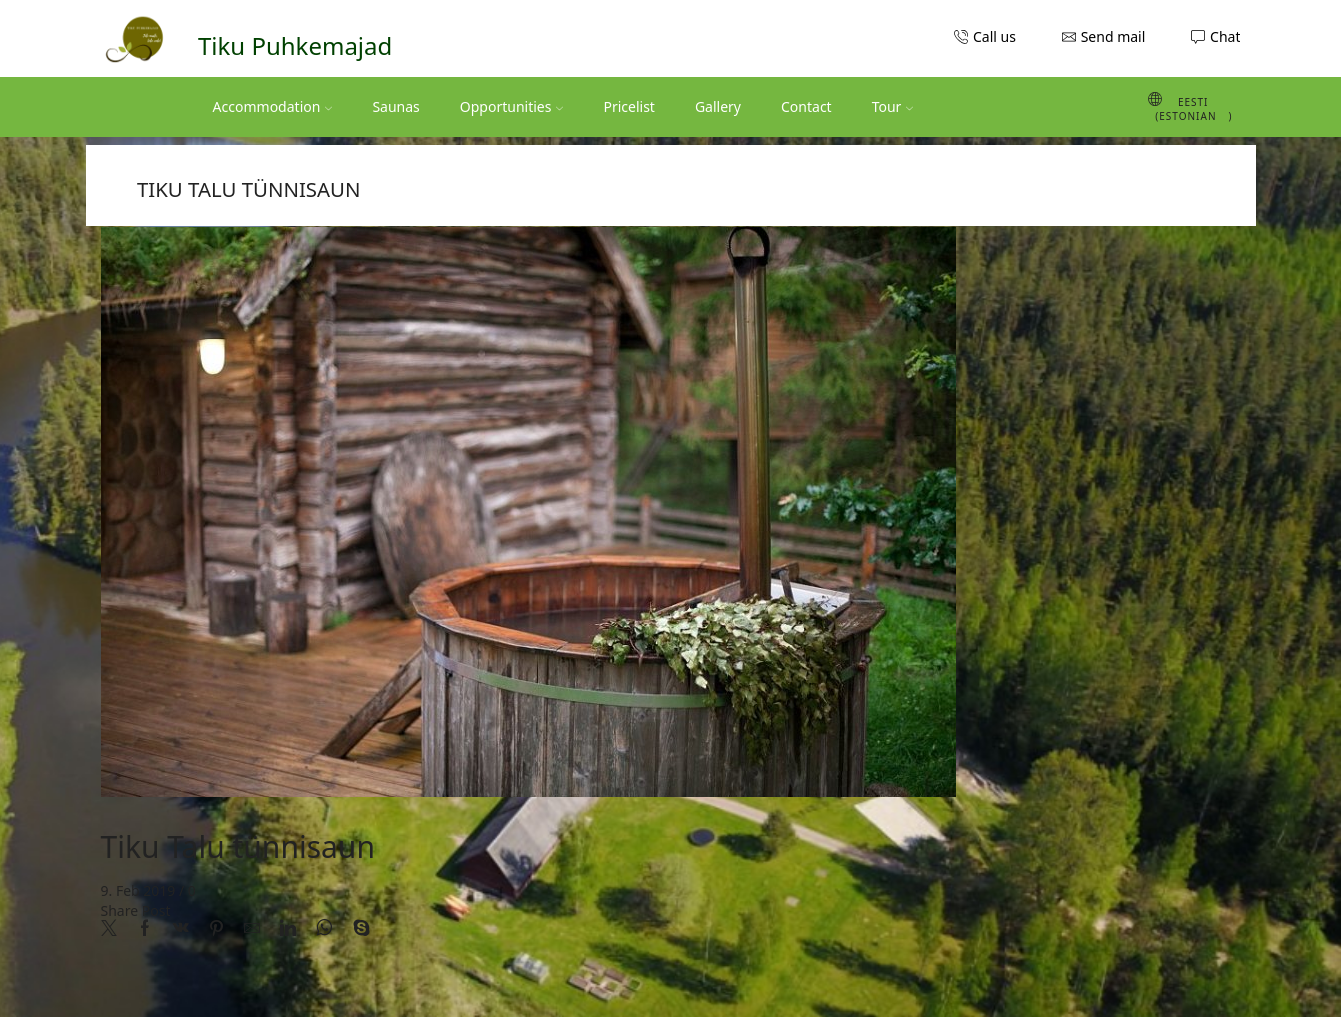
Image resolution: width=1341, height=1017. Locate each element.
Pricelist (628, 106)
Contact (806, 106)
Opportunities (512, 106)
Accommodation (273, 106)
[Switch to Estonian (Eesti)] (1157, 107)
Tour (893, 106)
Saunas (395, 106)
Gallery (718, 106)
